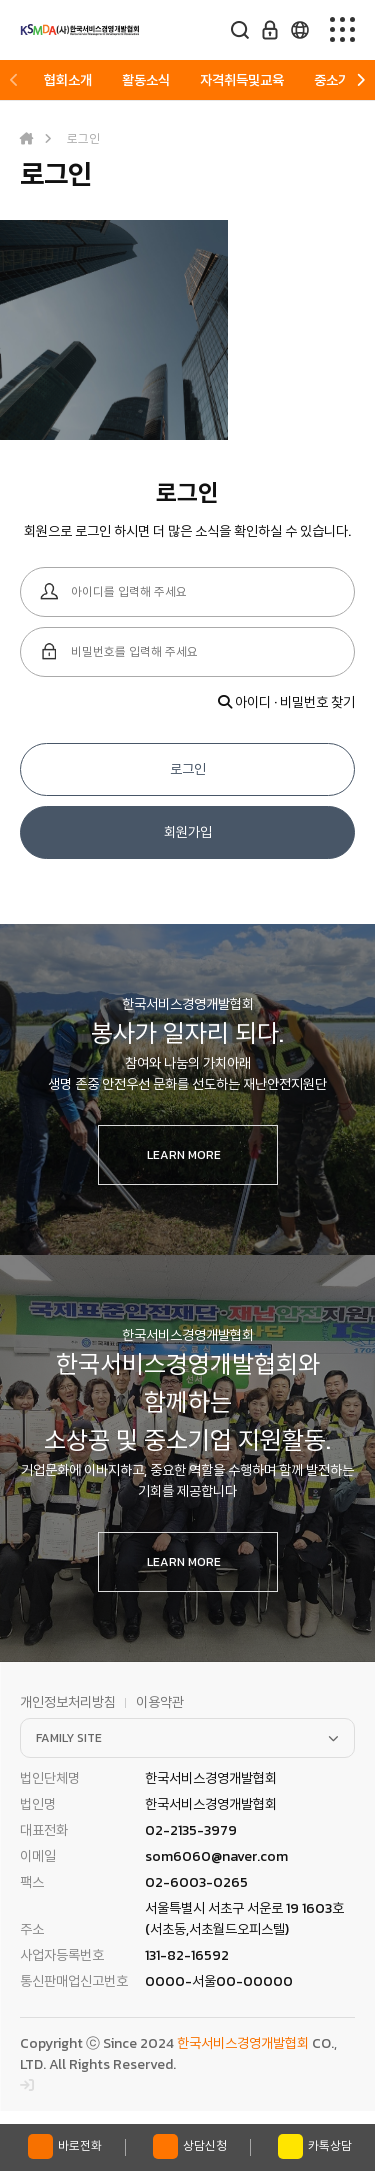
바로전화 (65, 2146)
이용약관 (160, 1702)
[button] (14, 80)
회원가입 (188, 832)
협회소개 (68, 80)
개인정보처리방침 (68, 1702)
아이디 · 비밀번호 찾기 (286, 702)
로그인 (188, 769)
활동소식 (146, 80)
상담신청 (190, 2146)
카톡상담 (315, 2146)
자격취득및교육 (242, 80)
